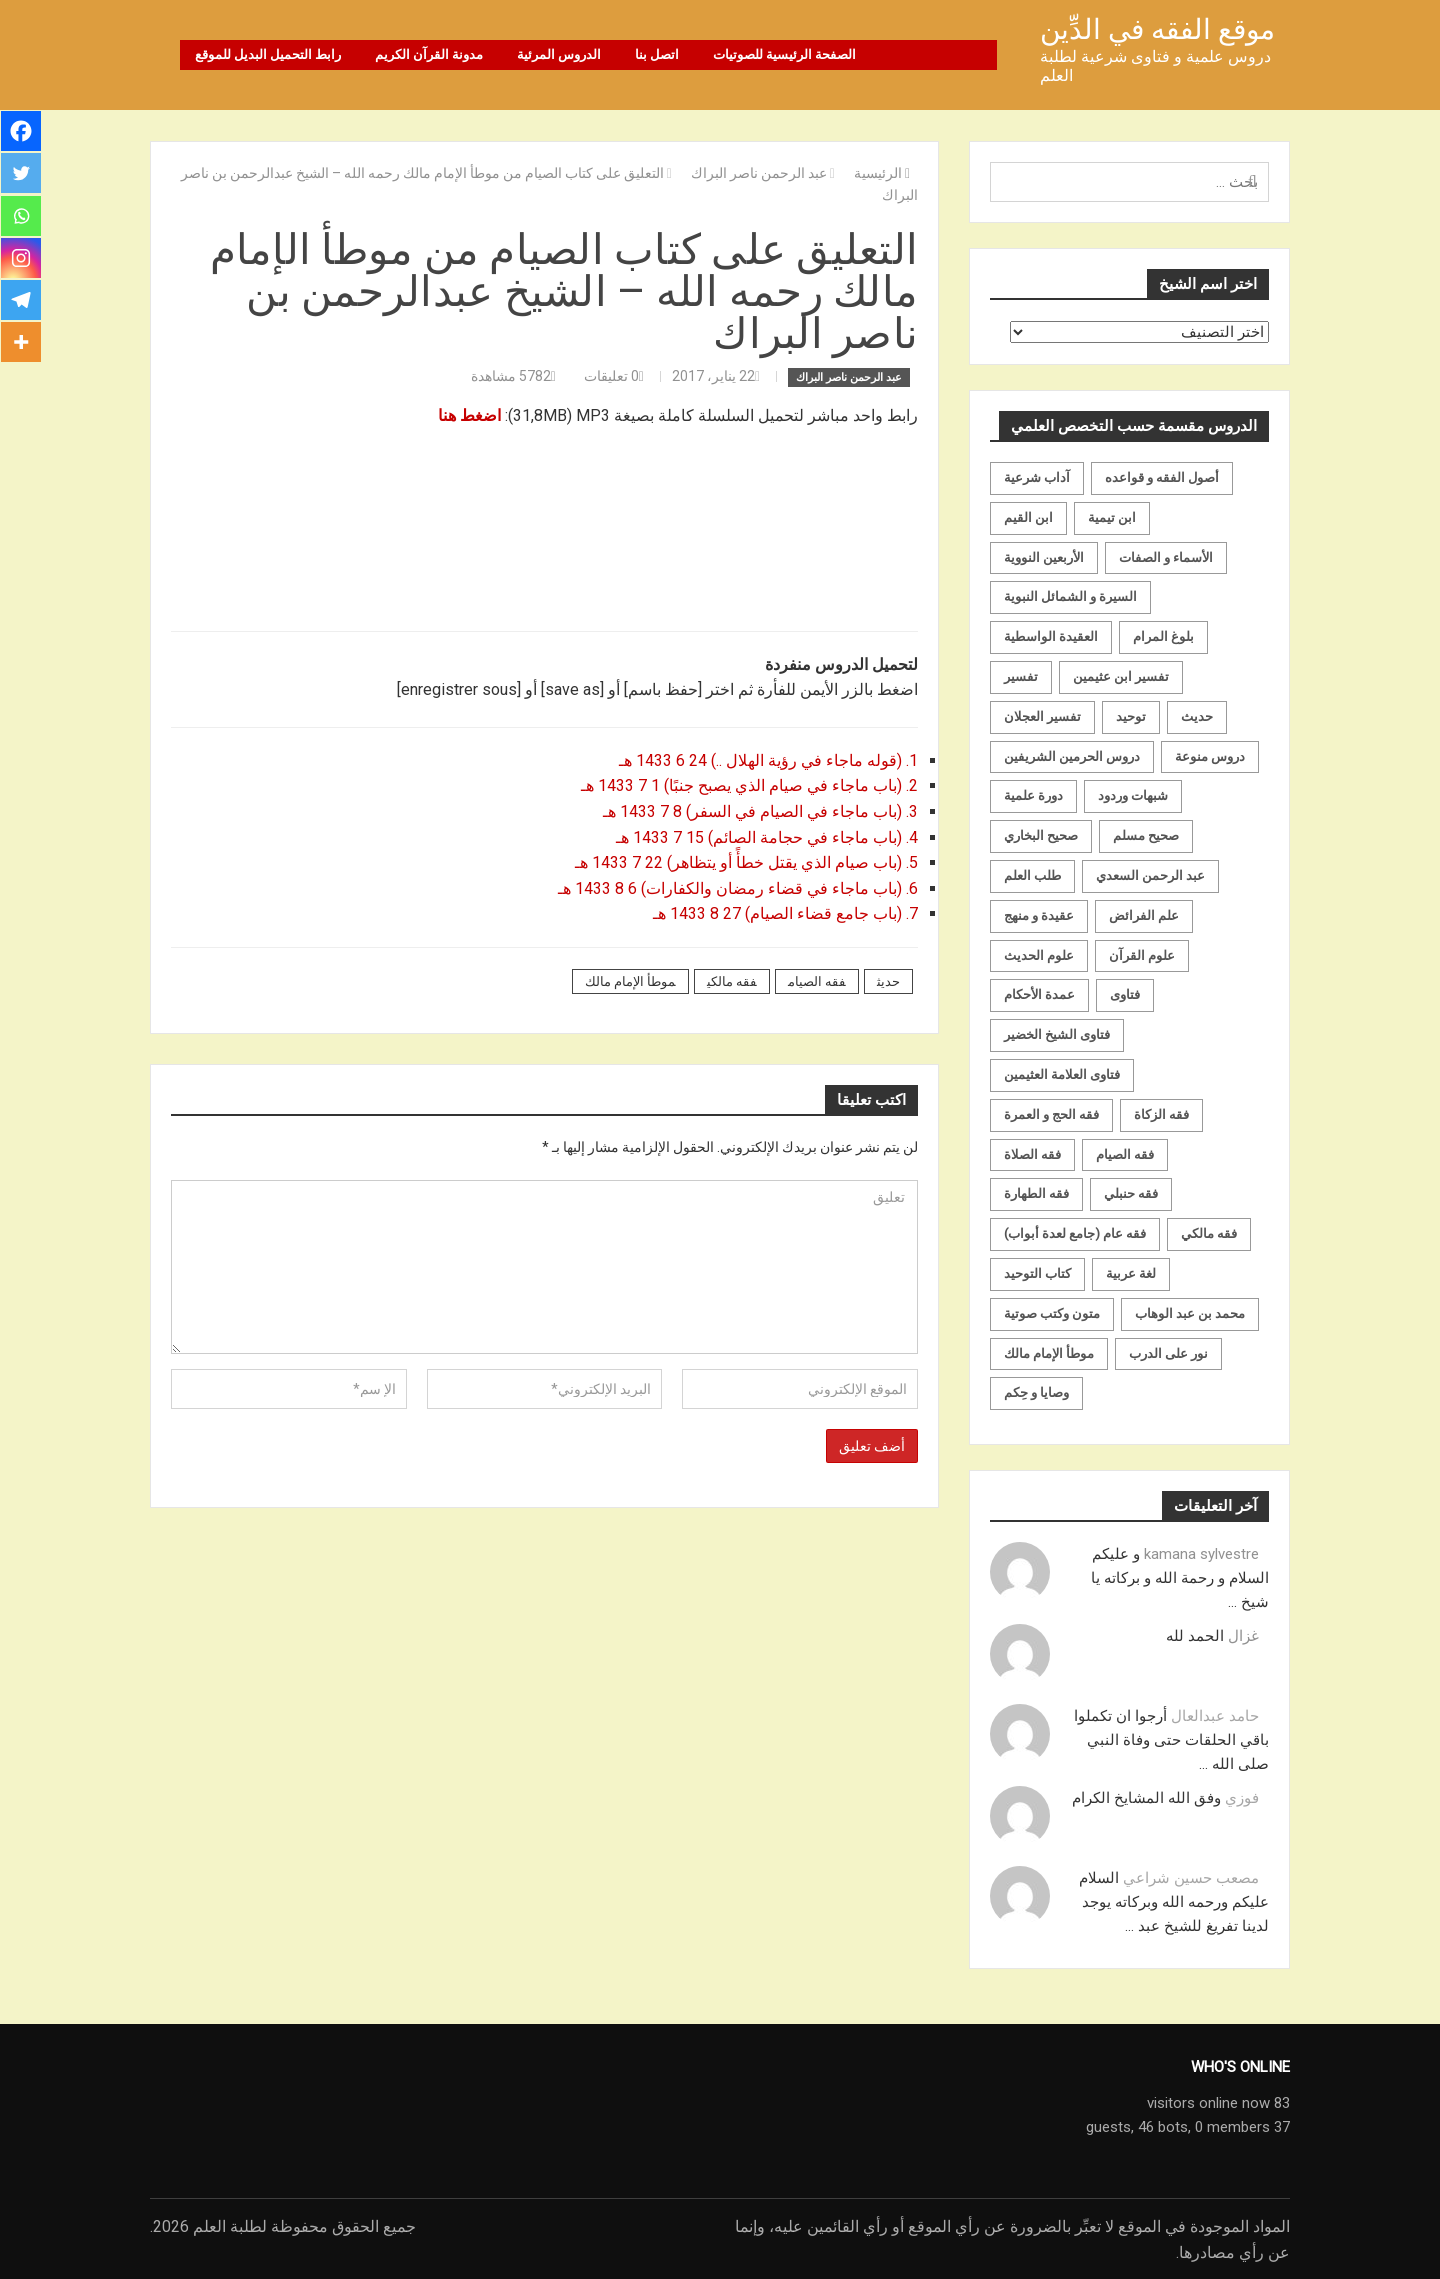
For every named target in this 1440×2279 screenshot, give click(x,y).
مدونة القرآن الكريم (429, 54)
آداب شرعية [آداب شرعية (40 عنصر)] (1037, 476)
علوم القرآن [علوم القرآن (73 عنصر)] (1142, 954)
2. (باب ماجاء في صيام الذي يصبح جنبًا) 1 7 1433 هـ (747, 784)
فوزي (1242, 1797)
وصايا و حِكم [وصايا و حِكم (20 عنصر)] (1036, 1391)
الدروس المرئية (559, 54)
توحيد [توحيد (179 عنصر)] (1131, 715)
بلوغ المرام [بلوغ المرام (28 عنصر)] (1163, 635)
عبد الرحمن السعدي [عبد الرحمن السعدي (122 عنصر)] (1150, 874)
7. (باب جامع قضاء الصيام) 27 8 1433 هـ (785, 912)
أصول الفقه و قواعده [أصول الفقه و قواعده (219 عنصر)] (1162, 476)
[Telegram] (22, 308)
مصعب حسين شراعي (1191, 1877)
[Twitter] (22, 176)
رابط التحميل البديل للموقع (268, 54)
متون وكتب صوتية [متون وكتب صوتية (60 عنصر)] (1052, 1312)
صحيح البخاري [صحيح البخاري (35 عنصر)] (1041, 834)
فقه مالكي (732, 980)
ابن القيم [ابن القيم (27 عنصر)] (1028, 516)
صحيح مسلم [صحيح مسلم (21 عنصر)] (1146, 834)
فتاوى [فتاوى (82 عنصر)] (1125, 993)
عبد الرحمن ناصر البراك (849, 376)
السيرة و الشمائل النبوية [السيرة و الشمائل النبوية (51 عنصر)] (1070, 595)
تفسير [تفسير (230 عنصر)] (1021, 675)
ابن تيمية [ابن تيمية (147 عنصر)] (1112, 516)
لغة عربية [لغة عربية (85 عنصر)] (1131, 1272)
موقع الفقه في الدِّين (1157, 29)
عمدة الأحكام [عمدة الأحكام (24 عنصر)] (1039, 993)
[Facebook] (22, 132)
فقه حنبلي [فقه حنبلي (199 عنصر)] (1131, 1192)
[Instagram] (22, 264)
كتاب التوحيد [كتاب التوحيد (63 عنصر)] (1037, 1272)
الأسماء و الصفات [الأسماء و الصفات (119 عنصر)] (1166, 556)
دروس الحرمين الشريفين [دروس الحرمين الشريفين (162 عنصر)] (1072, 755)
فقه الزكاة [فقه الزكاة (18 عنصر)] (1161, 1113)
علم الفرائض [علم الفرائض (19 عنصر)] (1144, 914)
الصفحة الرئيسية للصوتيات (784, 54)
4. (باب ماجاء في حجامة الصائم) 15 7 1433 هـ (765, 836)
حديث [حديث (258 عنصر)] (1197, 715)
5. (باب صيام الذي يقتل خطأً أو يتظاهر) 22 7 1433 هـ (744, 861)
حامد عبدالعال (1215, 1715)
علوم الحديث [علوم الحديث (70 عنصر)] (1039, 954)
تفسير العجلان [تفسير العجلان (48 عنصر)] (1042, 715)
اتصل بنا (657, 54)
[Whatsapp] (22, 220)
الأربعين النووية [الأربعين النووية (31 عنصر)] (1044, 556)
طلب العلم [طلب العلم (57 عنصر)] (1032, 874)
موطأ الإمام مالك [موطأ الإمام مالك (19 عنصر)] (1049, 1352)
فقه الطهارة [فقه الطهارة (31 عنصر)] (1036, 1192)
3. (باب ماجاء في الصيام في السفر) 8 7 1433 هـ (758, 810)
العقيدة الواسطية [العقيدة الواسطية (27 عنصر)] (1051, 635)
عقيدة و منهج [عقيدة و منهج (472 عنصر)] (1039, 914)
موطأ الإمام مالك (630, 980)
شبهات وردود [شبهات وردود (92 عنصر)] (1133, 794)
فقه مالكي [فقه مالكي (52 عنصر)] (1209, 1232)
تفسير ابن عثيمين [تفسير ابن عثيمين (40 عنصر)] (1121, 675)
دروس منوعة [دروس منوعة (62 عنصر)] (1210, 755)
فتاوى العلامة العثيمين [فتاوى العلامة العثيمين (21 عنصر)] (1062, 1073)
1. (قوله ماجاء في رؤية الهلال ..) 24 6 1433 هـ (766, 759)
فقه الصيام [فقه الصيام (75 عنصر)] (1125, 1153)
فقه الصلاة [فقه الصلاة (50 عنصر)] (1032, 1153)
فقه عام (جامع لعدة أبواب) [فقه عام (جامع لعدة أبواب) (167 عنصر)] (1075, 1232)
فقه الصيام (817, 980)
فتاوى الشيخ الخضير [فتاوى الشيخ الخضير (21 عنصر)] (1057, 1033)
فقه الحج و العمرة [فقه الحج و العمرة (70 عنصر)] (1051, 1113)
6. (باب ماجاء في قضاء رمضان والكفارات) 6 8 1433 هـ (736, 887)
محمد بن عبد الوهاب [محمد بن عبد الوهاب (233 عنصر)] (1190, 1312)
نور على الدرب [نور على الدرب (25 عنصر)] (1168, 1352)
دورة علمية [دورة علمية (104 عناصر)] (1033, 794)
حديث (888, 980)
